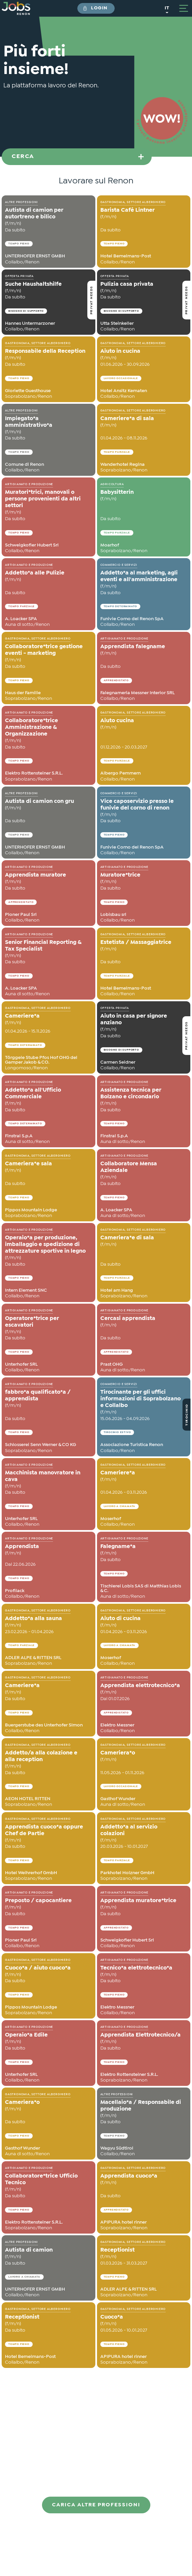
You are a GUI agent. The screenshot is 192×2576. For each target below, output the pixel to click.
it (167, 8)
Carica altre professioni (96, 2505)
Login (99, 8)
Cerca (23, 156)
